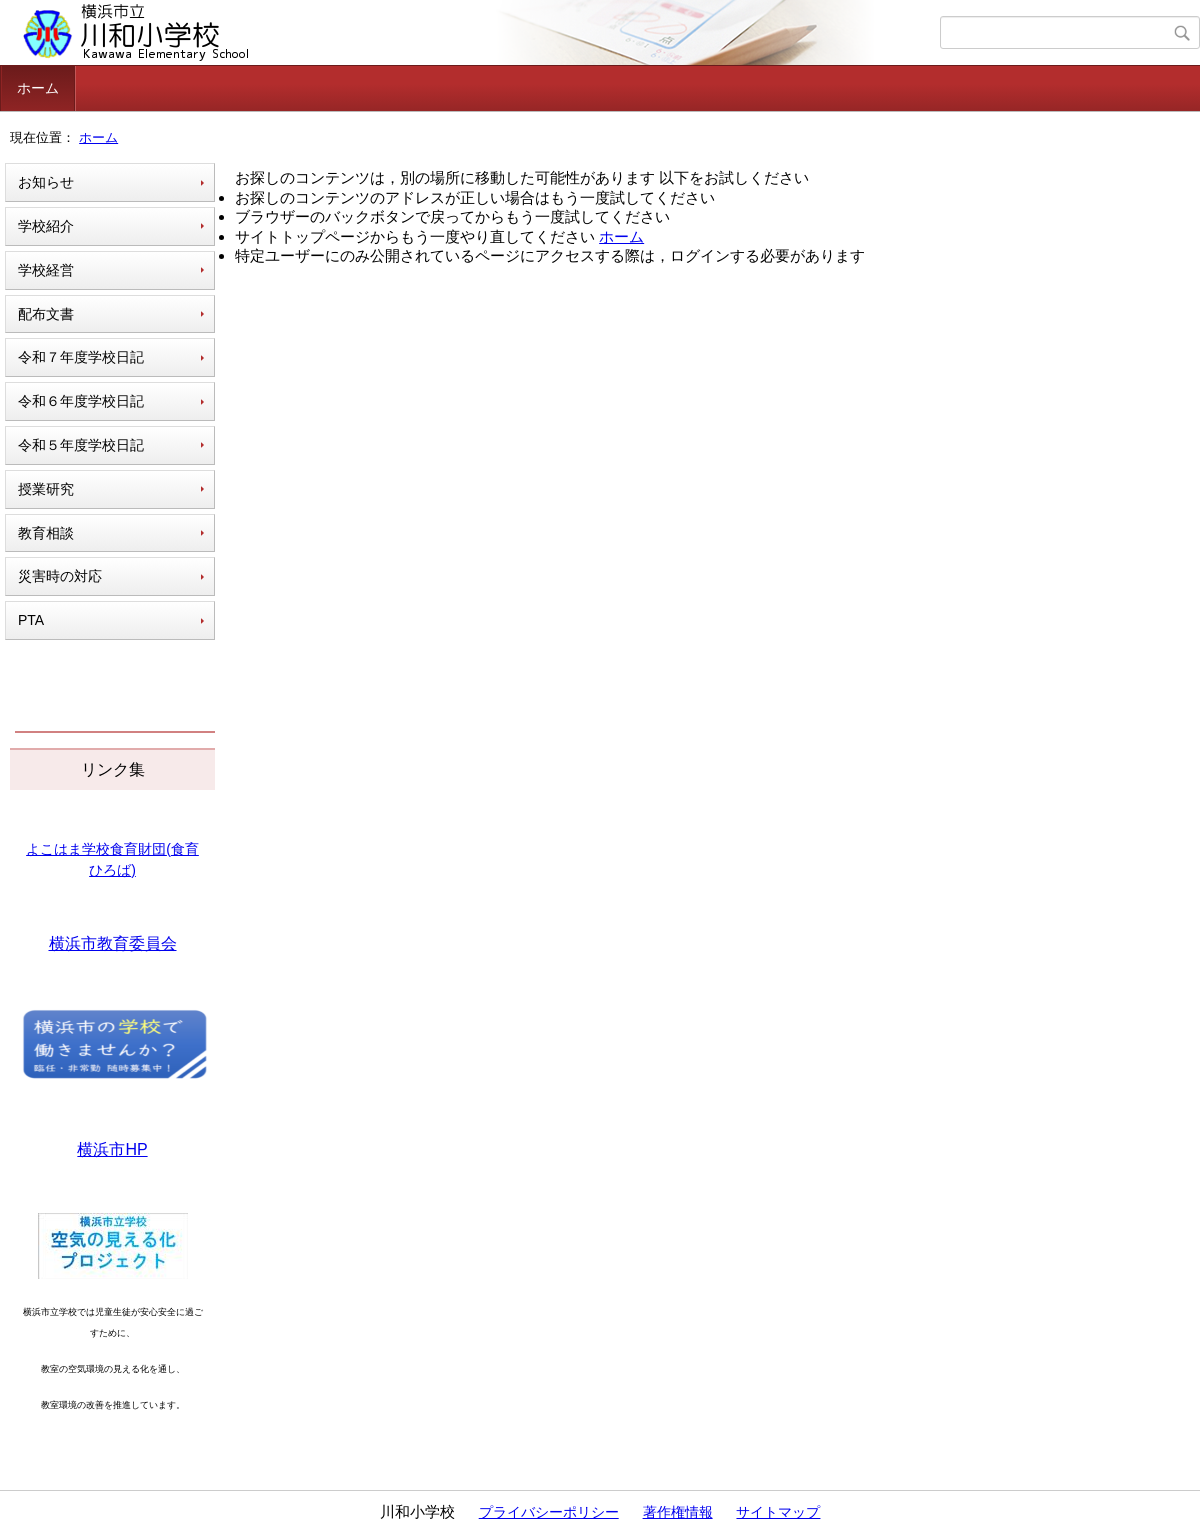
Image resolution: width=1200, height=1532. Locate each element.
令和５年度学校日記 (81, 445)
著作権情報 (678, 1512)
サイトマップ (778, 1512)
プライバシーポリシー (549, 1512)
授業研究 (46, 489)
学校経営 (46, 270)
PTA (31, 620)
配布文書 (46, 314)
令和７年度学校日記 (81, 357)
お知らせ (46, 182)
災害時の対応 (60, 576)
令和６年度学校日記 (81, 401)
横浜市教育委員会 (113, 943)
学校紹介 (46, 226)
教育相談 (46, 533)
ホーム (38, 88)
